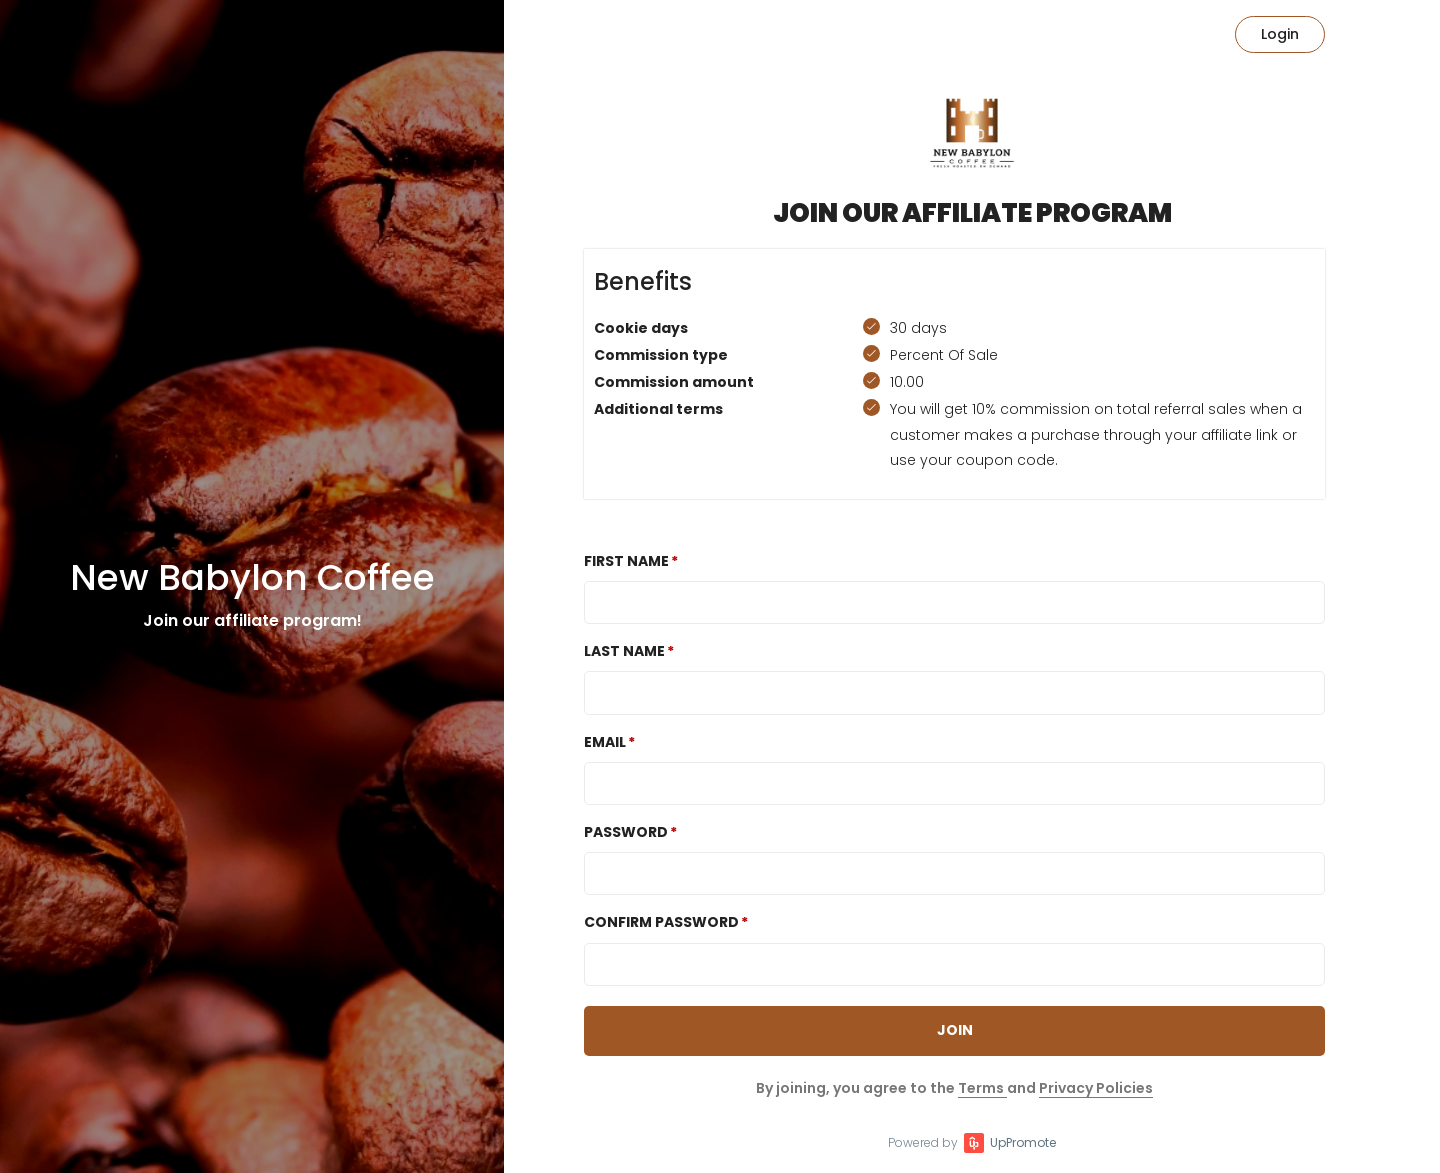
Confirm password (661, 922)
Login (1280, 34)
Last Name (624, 651)
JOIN (955, 1030)
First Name (626, 561)
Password (626, 832)
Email (605, 742)
